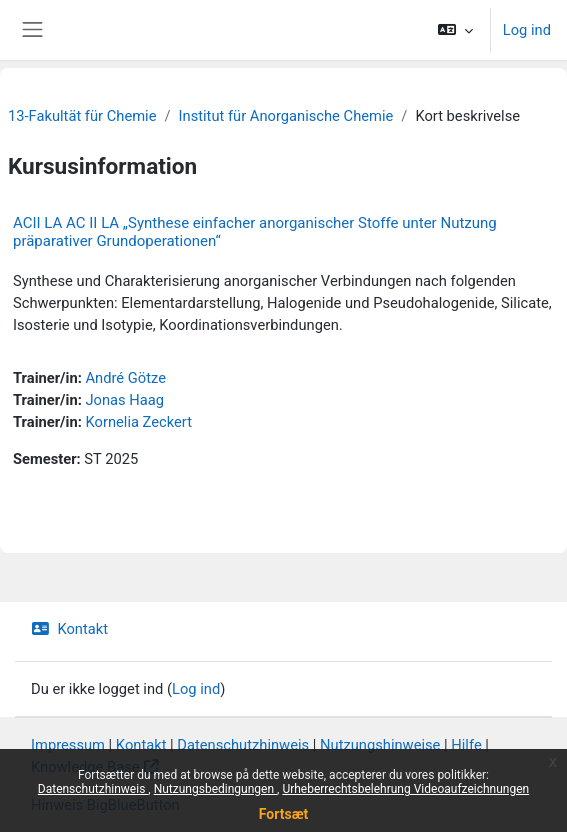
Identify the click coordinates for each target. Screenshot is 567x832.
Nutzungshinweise (380, 745)
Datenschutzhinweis (93, 789)
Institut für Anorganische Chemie (286, 116)
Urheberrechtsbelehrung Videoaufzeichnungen (405, 789)
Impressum (68, 745)
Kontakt (69, 629)
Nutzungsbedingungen (215, 789)
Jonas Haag (124, 400)
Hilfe (466, 745)
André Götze (125, 378)
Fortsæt (283, 814)
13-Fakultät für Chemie (82, 116)
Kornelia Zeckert (138, 422)
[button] (454, 30)
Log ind (527, 30)
